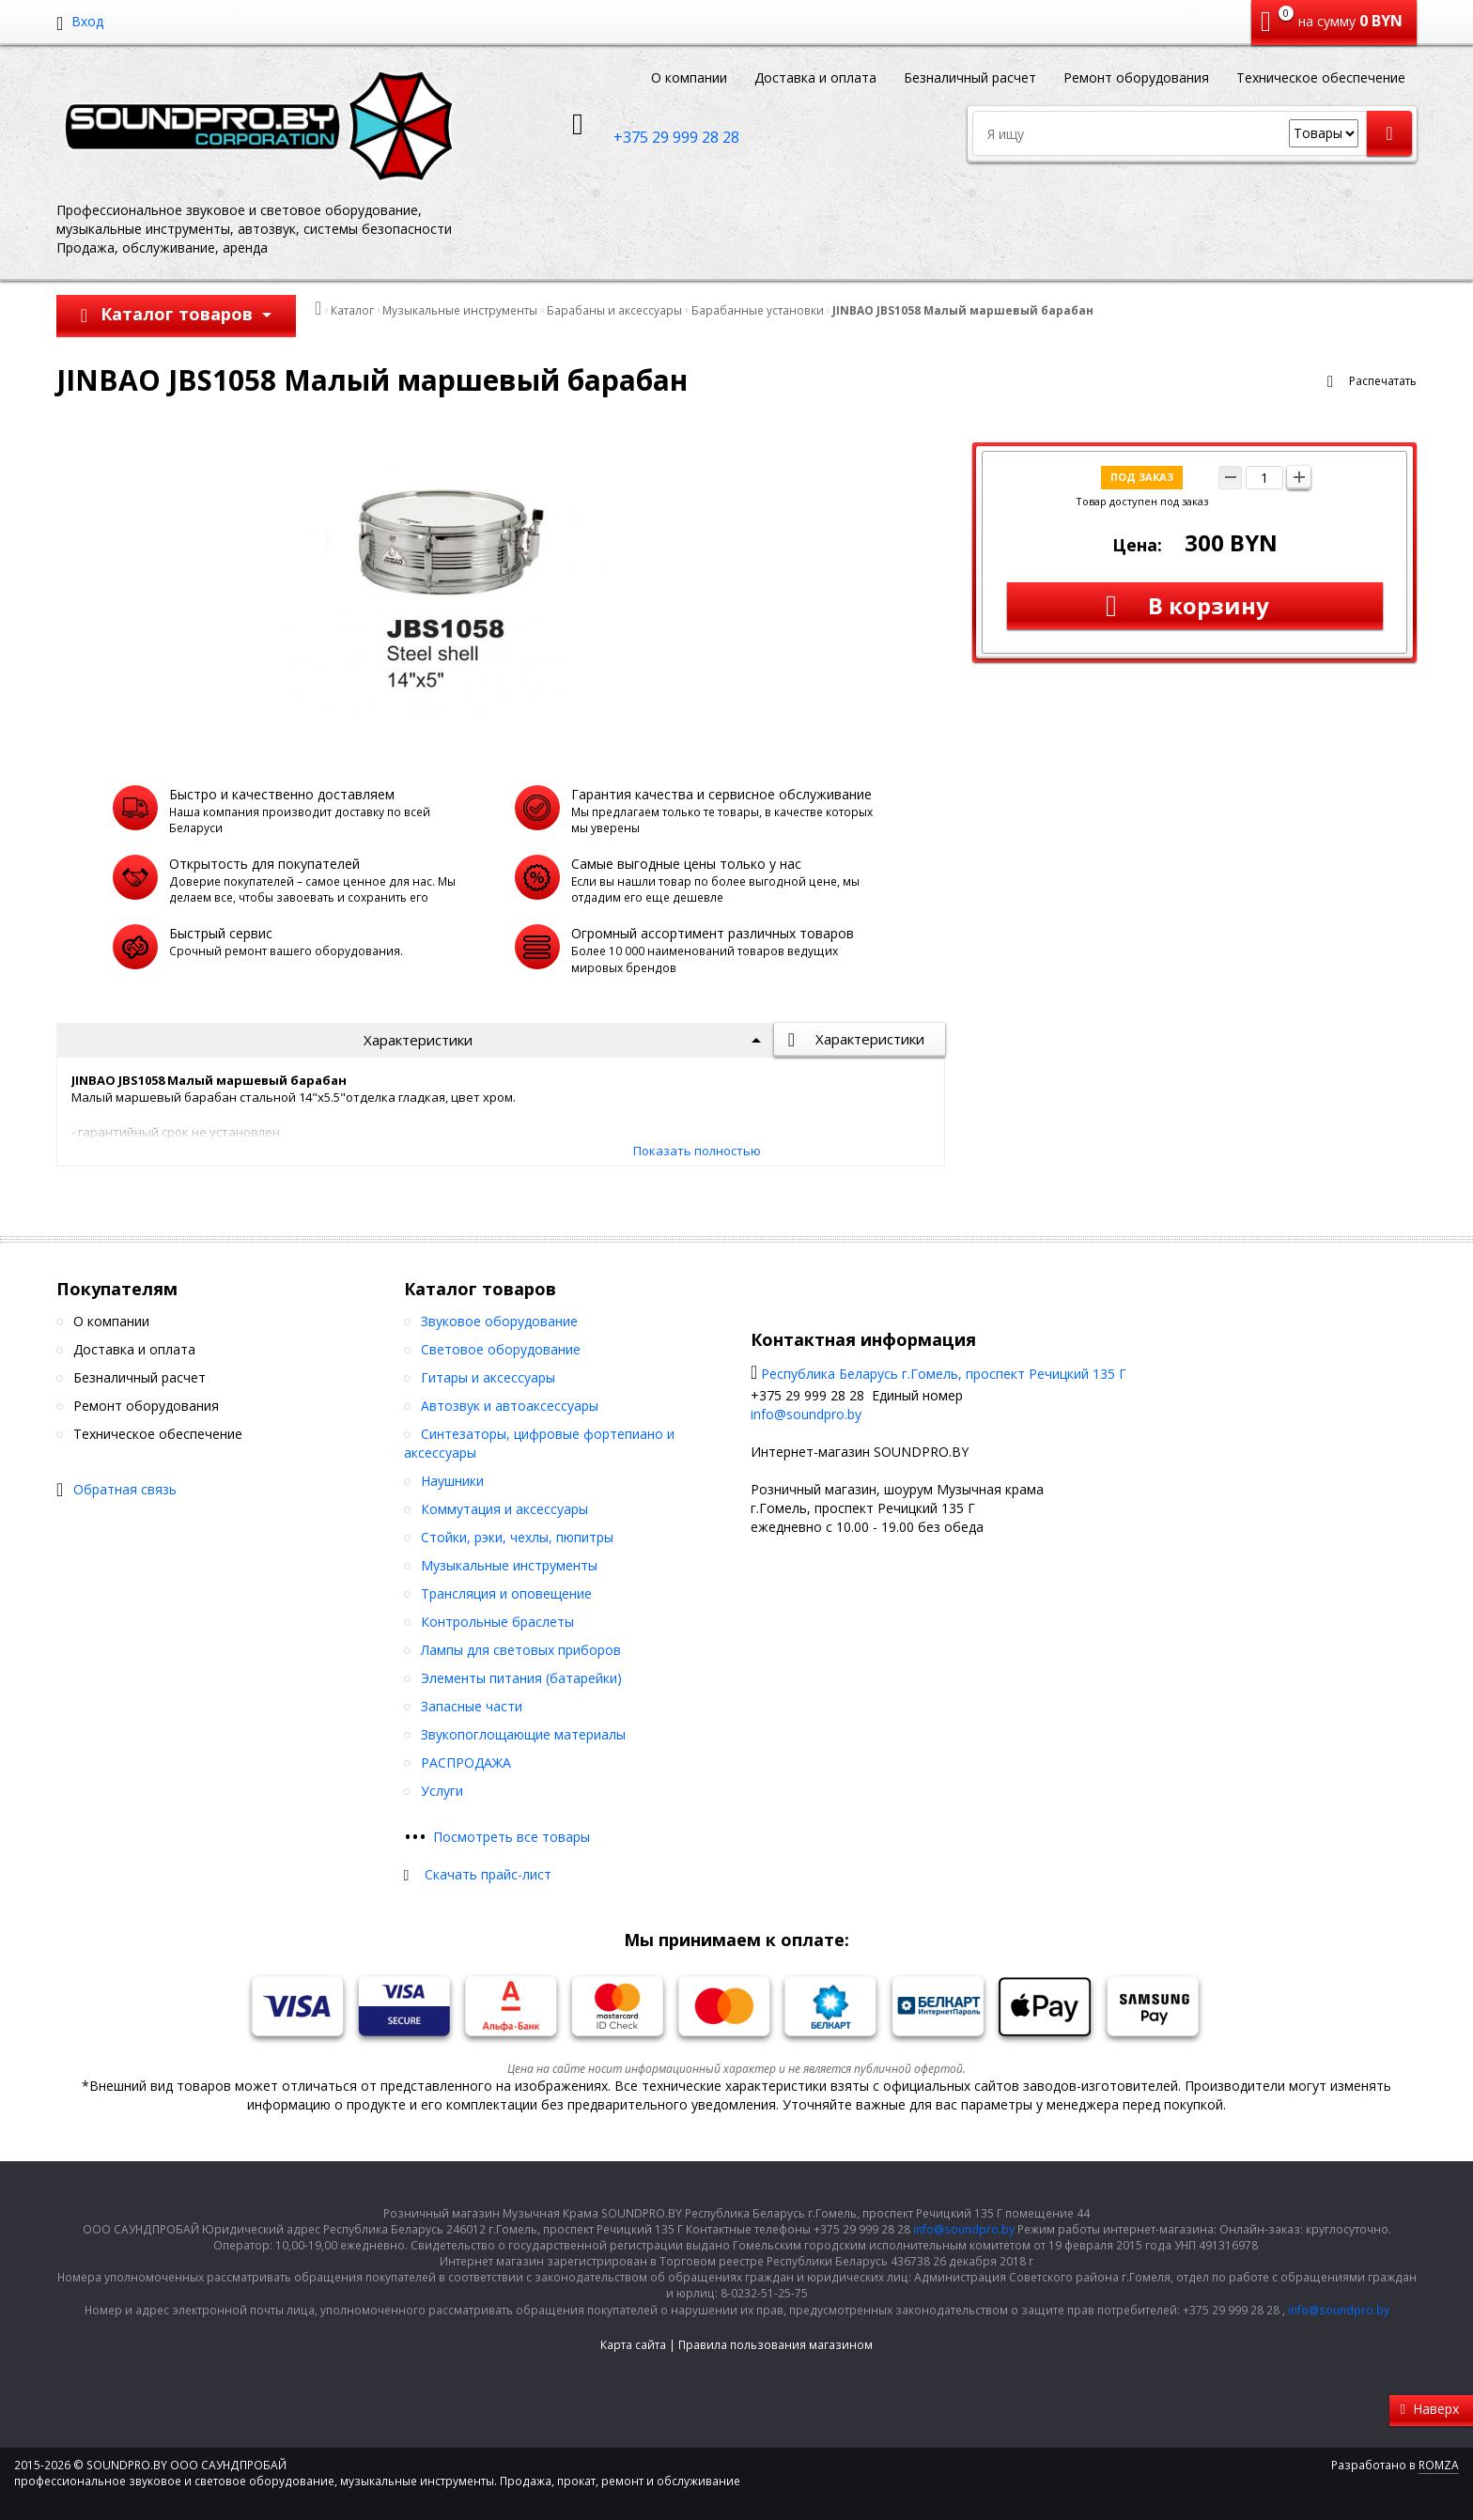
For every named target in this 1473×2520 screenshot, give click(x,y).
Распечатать (1383, 381)
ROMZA (1439, 2465)
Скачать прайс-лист (488, 1874)
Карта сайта (633, 2345)
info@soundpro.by (806, 1414)
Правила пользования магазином (775, 2345)
